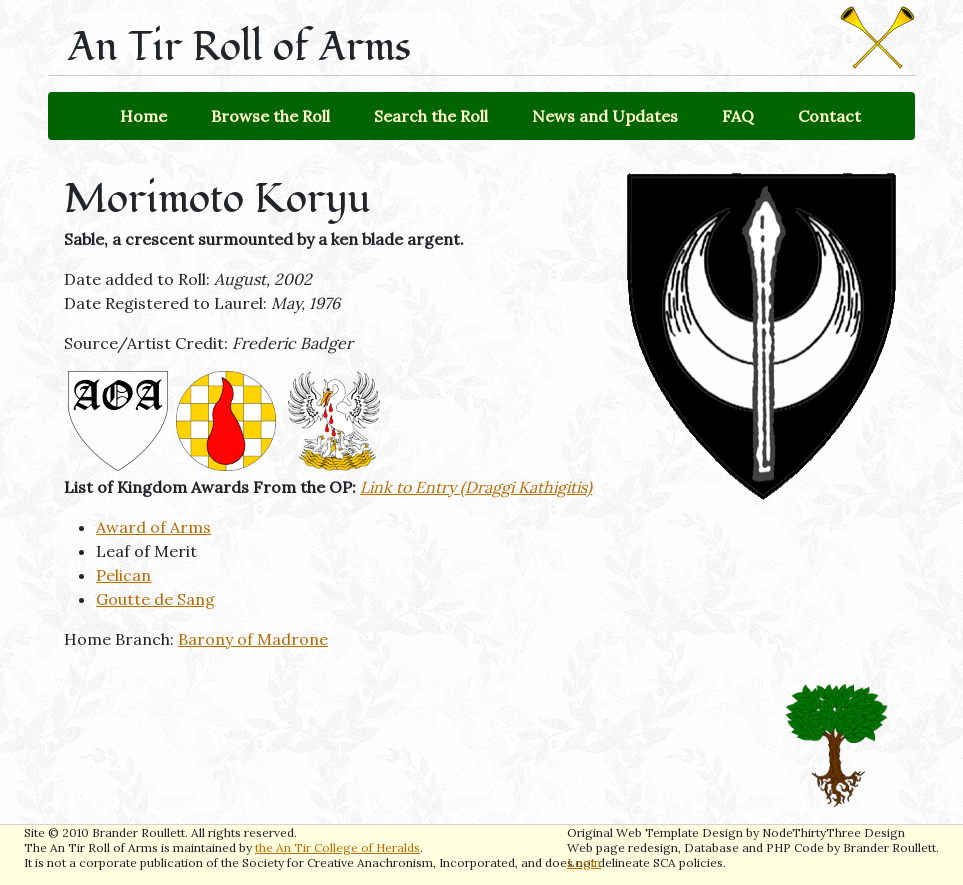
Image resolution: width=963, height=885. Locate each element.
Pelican (123, 575)
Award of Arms (153, 527)
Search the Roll (431, 116)
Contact (829, 116)
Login (584, 862)
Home (143, 116)
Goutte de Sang (155, 599)
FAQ (738, 116)
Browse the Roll (270, 116)
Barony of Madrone (253, 639)
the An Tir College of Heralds (337, 847)
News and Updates (605, 116)
